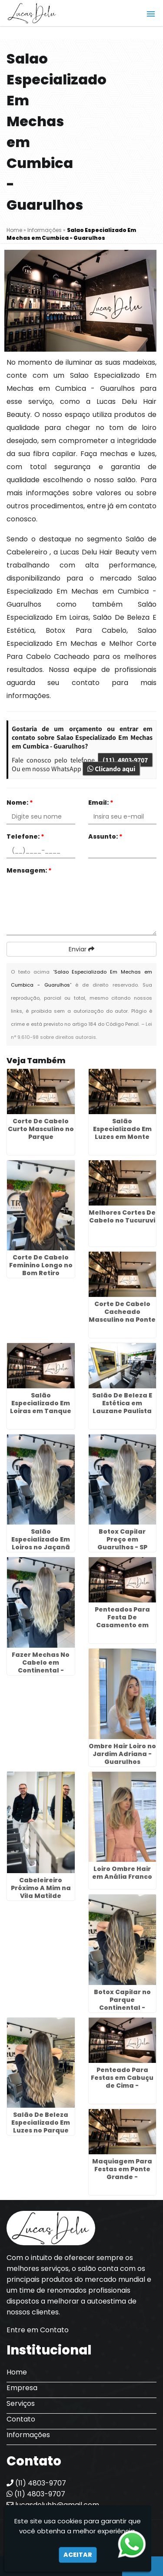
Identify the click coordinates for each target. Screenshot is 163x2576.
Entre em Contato (38, 2330)
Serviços (21, 2403)
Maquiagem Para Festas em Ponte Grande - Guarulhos (122, 2173)
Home (17, 2372)
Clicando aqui (111, 768)
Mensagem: (29, 870)
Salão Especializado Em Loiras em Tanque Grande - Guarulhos (40, 1411)
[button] (151, 14)
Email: (100, 802)
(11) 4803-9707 (125, 760)
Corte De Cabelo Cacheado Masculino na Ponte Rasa (122, 1316)
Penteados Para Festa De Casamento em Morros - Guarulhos (122, 1621)
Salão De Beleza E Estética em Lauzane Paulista (122, 1403)
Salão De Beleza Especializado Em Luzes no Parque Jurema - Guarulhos (40, 2130)
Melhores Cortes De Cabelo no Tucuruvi (122, 1216)
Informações (28, 2435)
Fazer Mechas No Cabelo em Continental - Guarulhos (41, 1666)
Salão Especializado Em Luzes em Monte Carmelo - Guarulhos (122, 1137)
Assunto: (105, 836)
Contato (21, 2419)
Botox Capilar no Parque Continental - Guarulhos (122, 2004)
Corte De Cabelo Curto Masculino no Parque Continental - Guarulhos (41, 1137)
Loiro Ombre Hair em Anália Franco (122, 1872)
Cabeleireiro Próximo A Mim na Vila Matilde (41, 1888)
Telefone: (25, 836)
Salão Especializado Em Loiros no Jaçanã (40, 1539)
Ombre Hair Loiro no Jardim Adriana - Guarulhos (122, 1754)
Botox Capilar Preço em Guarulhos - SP (122, 1539)
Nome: (20, 802)
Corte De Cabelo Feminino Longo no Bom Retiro (41, 1265)
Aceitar (77, 2554)
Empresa (22, 2388)
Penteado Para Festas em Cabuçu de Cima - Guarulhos (122, 2082)
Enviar (81, 949)
